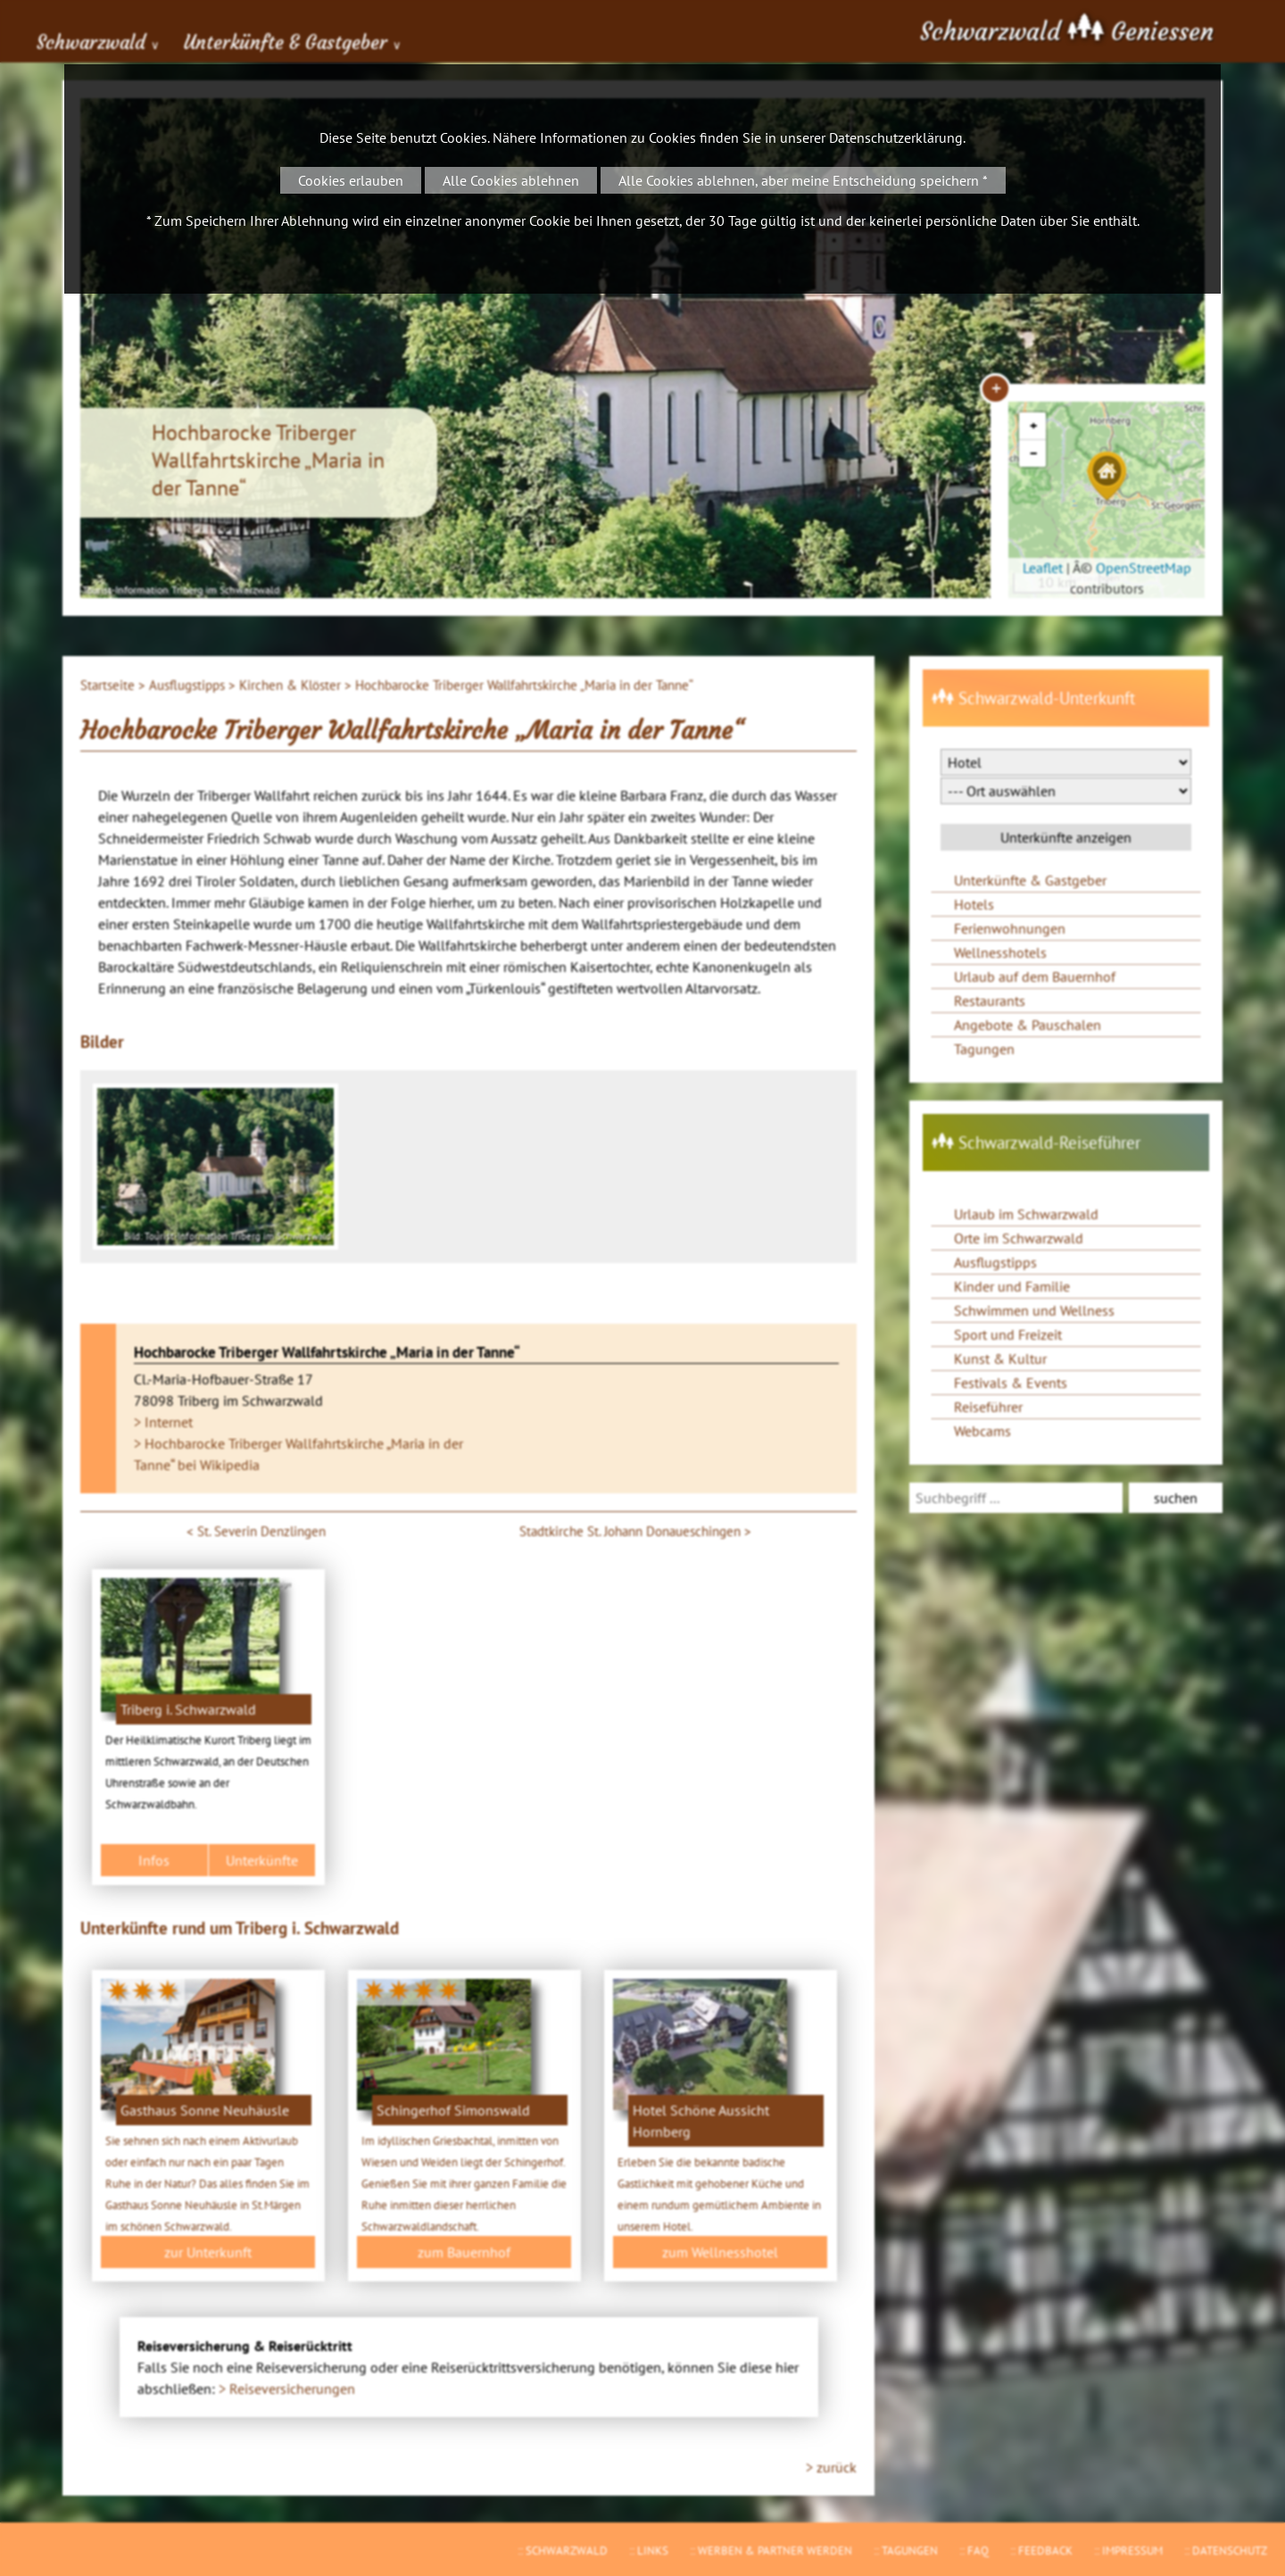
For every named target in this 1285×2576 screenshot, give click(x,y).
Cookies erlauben (350, 180)
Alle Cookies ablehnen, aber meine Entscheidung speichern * (803, 180)
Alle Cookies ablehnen (511, 180)
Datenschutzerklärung (896, 137)
